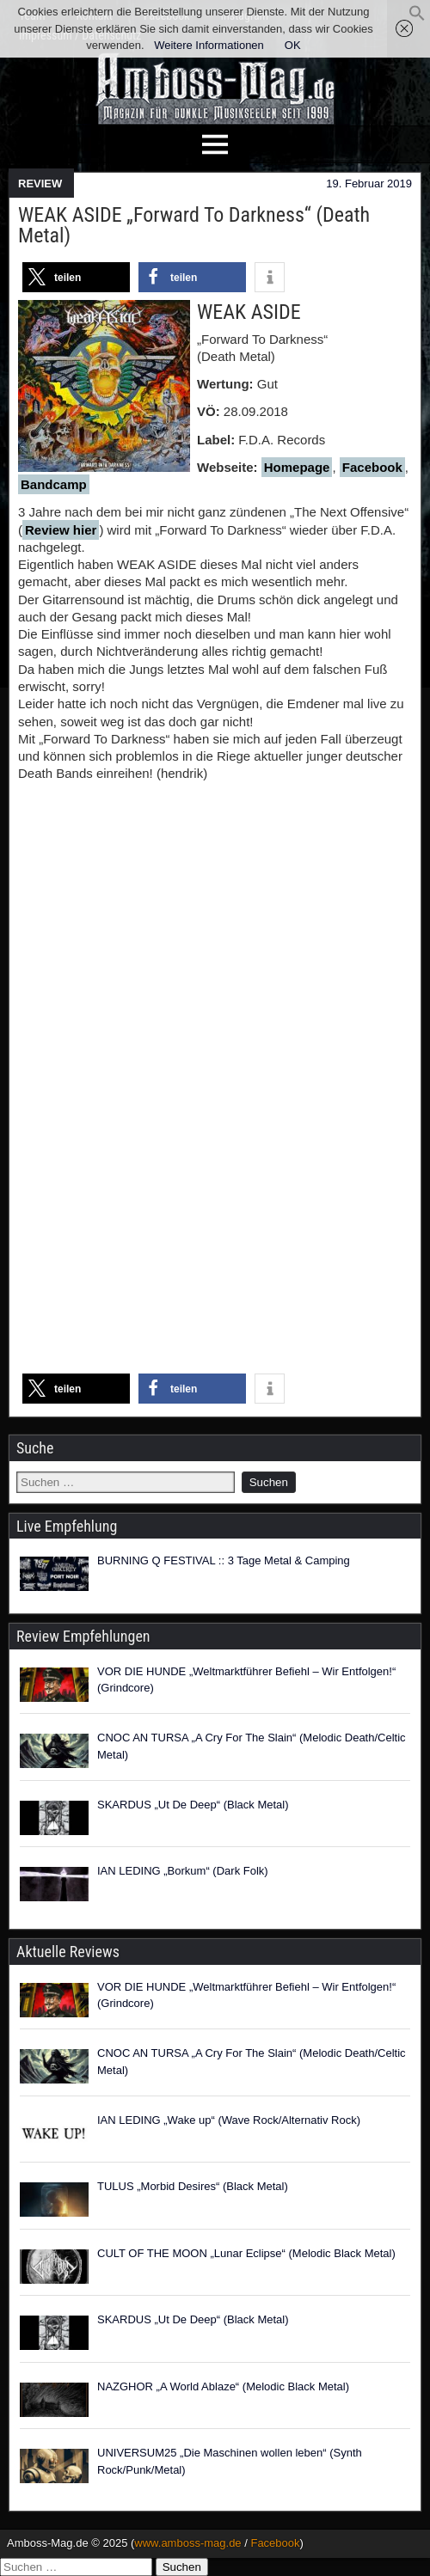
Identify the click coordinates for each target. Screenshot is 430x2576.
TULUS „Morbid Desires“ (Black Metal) (192, 2186)
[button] (417, 17)
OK (293, 45)
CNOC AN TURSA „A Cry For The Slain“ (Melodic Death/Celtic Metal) (251, 1746)
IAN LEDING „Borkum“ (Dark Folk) (182, 1870)
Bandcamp (54, 484)
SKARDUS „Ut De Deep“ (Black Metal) (193, 1804)
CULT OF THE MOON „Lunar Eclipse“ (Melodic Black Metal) (246, 2253)
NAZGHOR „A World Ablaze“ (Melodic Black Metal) (223, 2386)
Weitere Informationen (209, 45)
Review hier (60, 530)
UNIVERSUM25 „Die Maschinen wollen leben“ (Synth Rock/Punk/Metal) (229, 2461)
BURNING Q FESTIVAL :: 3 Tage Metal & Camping (223, 1560)
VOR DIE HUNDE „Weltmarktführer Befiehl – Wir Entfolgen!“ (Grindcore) (246, 1680)
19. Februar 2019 (369, 183)
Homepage (297, 467)
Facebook (372, 467)
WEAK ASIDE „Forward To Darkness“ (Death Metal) (194, 225)
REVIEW (40, 183)
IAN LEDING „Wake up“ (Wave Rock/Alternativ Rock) (228, 2120)
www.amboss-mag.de (187, 2542)
